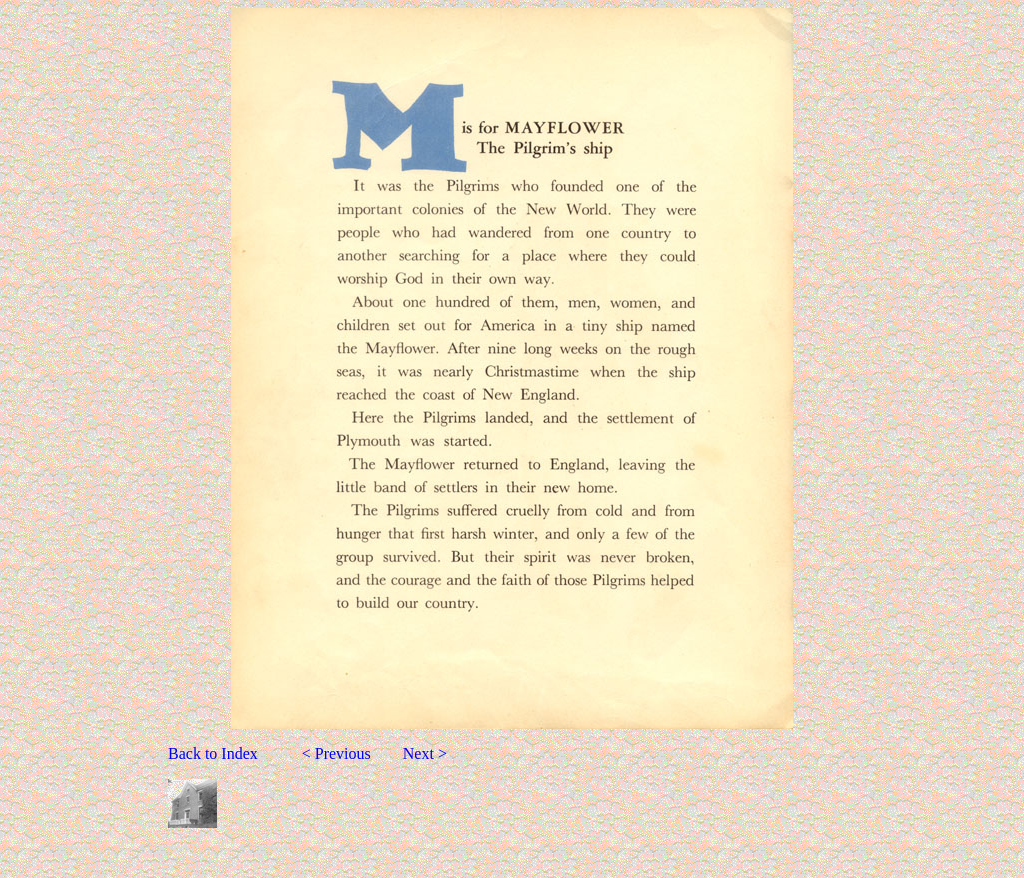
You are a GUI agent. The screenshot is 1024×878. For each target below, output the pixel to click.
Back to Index (215, 753)
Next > (425, 753)
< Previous (342, 753)
